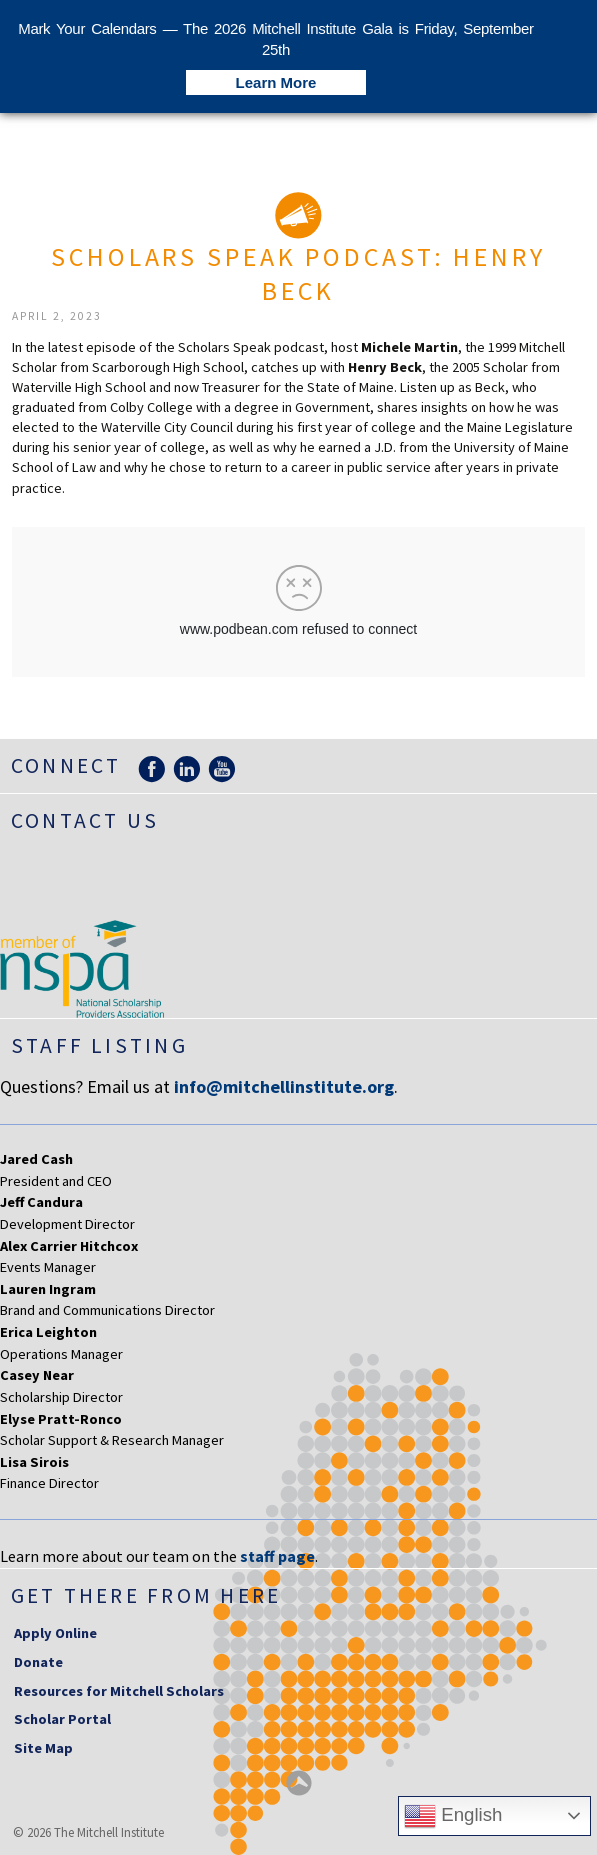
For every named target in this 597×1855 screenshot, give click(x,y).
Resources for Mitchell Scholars (119, 1691)
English (453, 1816)
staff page (277, 1556)
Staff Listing (99, 1045)
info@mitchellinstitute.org (284, 1086)
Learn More (276, 82)
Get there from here (146, 1595)
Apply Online (55, 1633)
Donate (38, 1662)
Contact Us (85, 820)
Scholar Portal (62, 1719)
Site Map (43, 1748)
